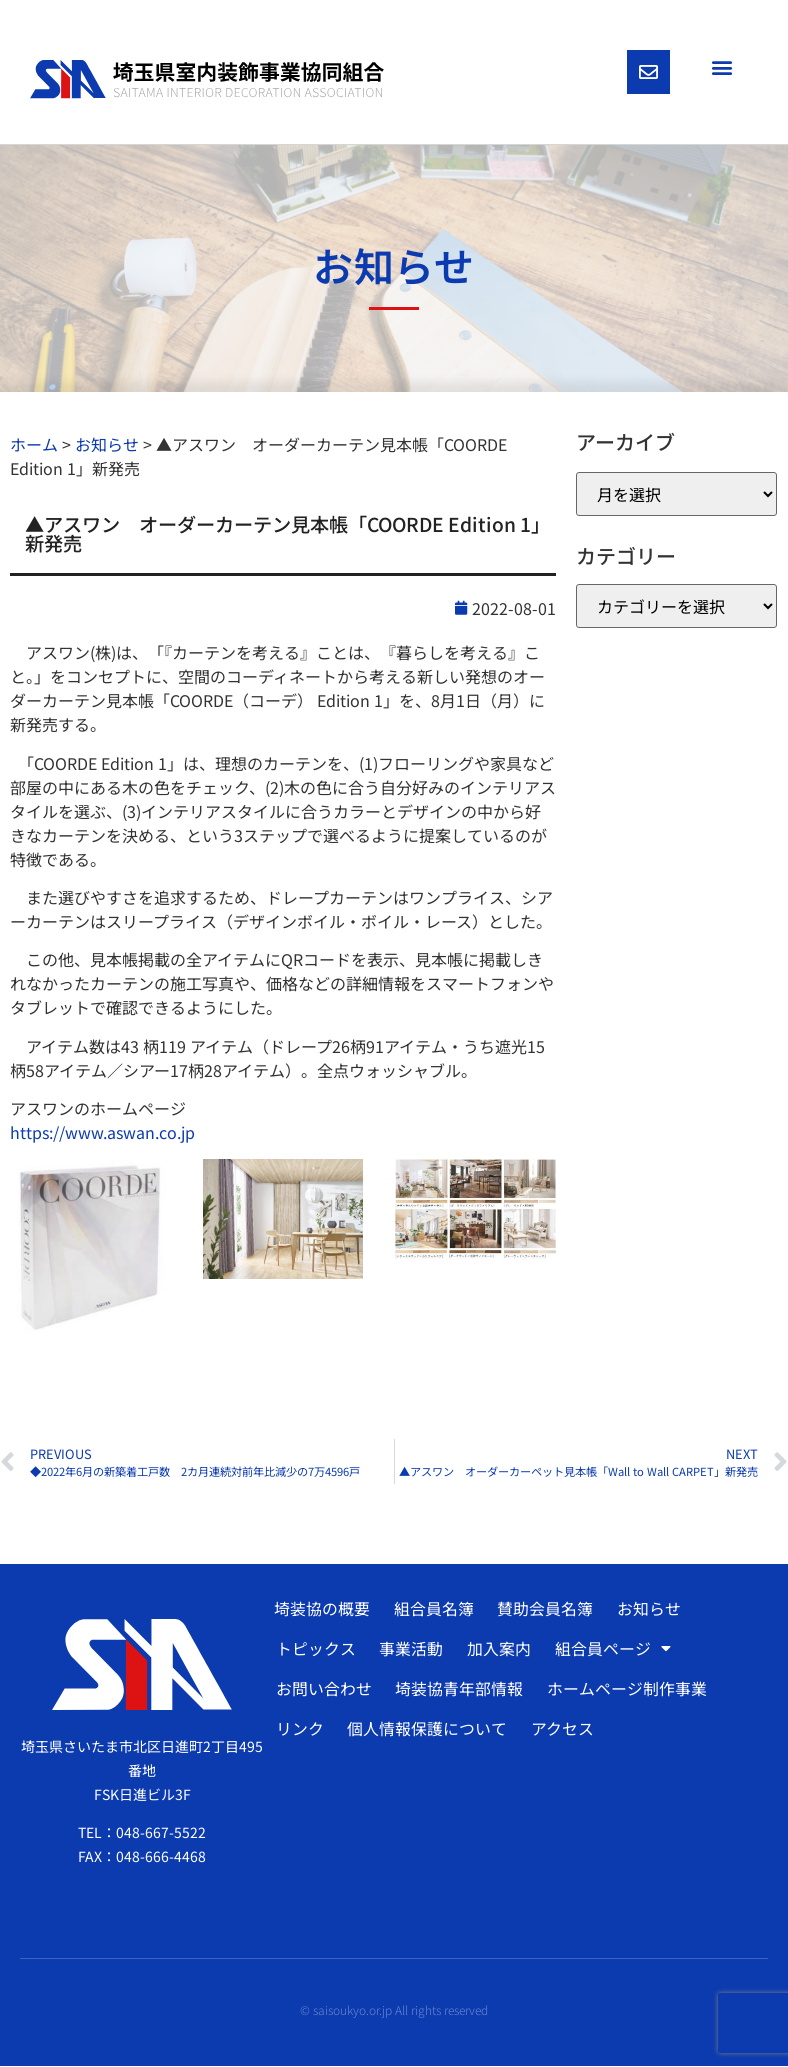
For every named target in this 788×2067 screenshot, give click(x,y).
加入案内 (498, 1650)
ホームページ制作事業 (626, 1690)
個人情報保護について (427, 1730)
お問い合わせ (324, 1690)
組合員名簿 (433, 1610)
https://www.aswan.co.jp (102, 1133)
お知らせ (647, 1610)
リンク (300, 1730)
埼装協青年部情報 (459, 1690)
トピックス (316, 1650)
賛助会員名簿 (544, 1610)
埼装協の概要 (322, 1610)
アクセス (561, 1730)
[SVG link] (207, 80)
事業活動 (411, 1650)
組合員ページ (611, 1650)
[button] (721, 66)
